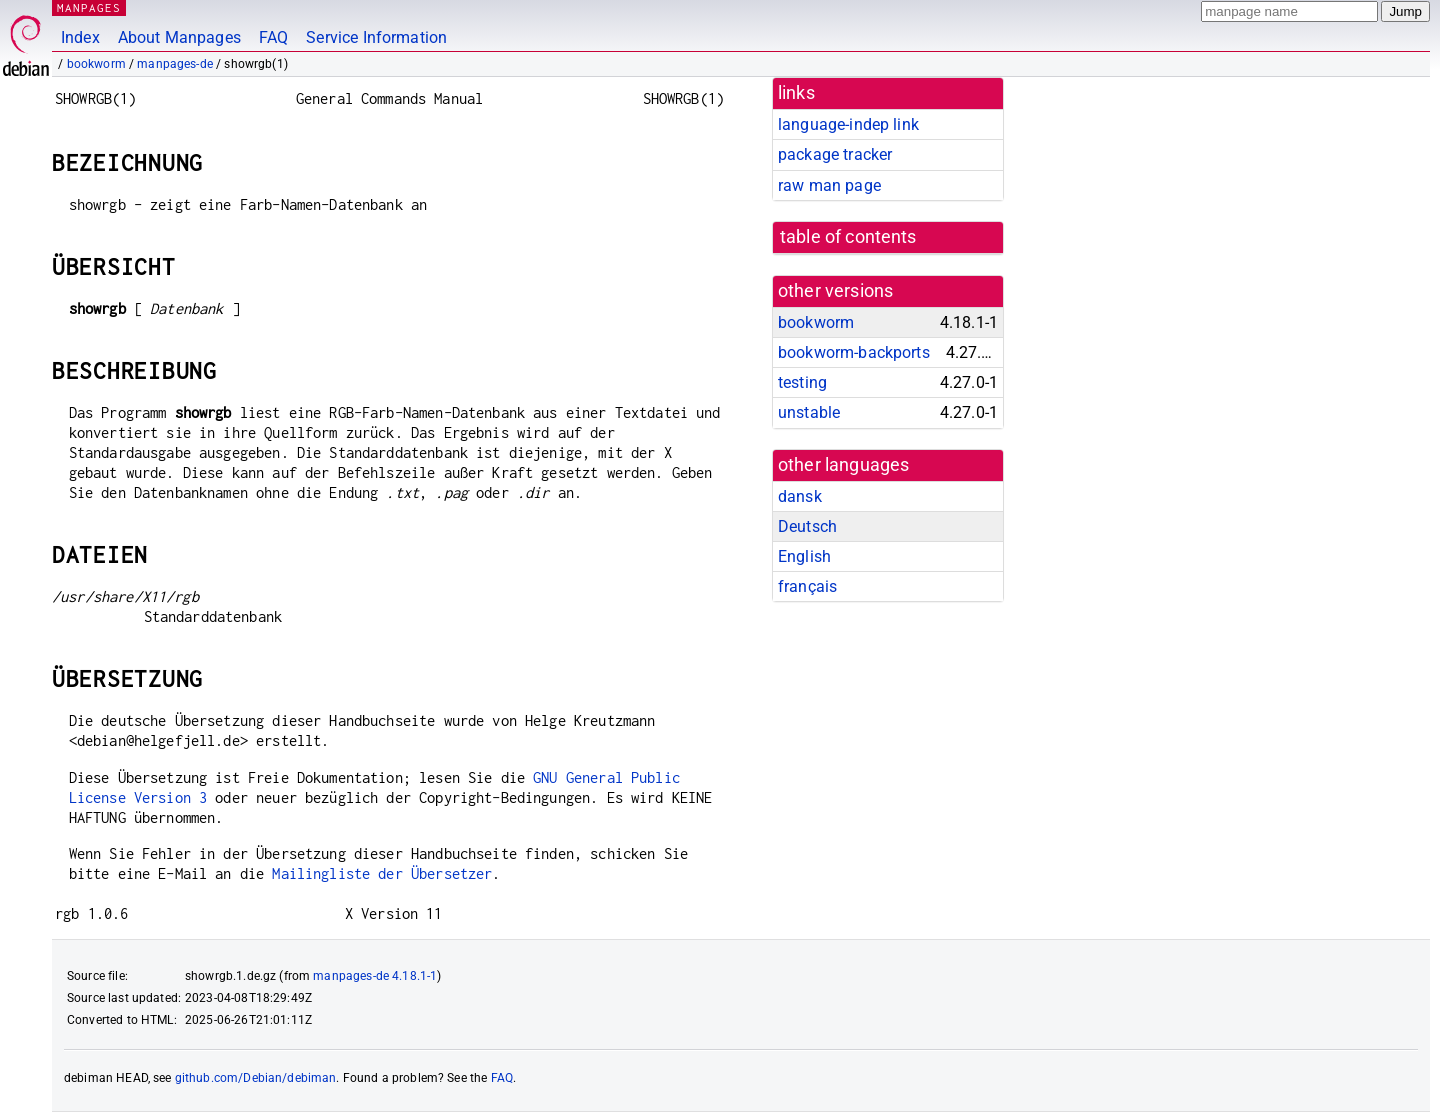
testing (802, 382)
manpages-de (175, 64)
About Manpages (179, 37)
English (804, 556)
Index (80, 37)
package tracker (835, 154)
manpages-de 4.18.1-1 (375, 976)
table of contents (848, 237)
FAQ (273, 37)
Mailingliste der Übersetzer (382, 873)
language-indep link (848, 124)
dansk (800, 496)
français (807, 586)
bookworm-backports (854, 352)
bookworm (96, 64)
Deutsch (807, 526)
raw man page (829, 185)
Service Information (376, 37)
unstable (809, 412)
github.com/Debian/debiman (256, 1078)
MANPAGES (89, 7)
